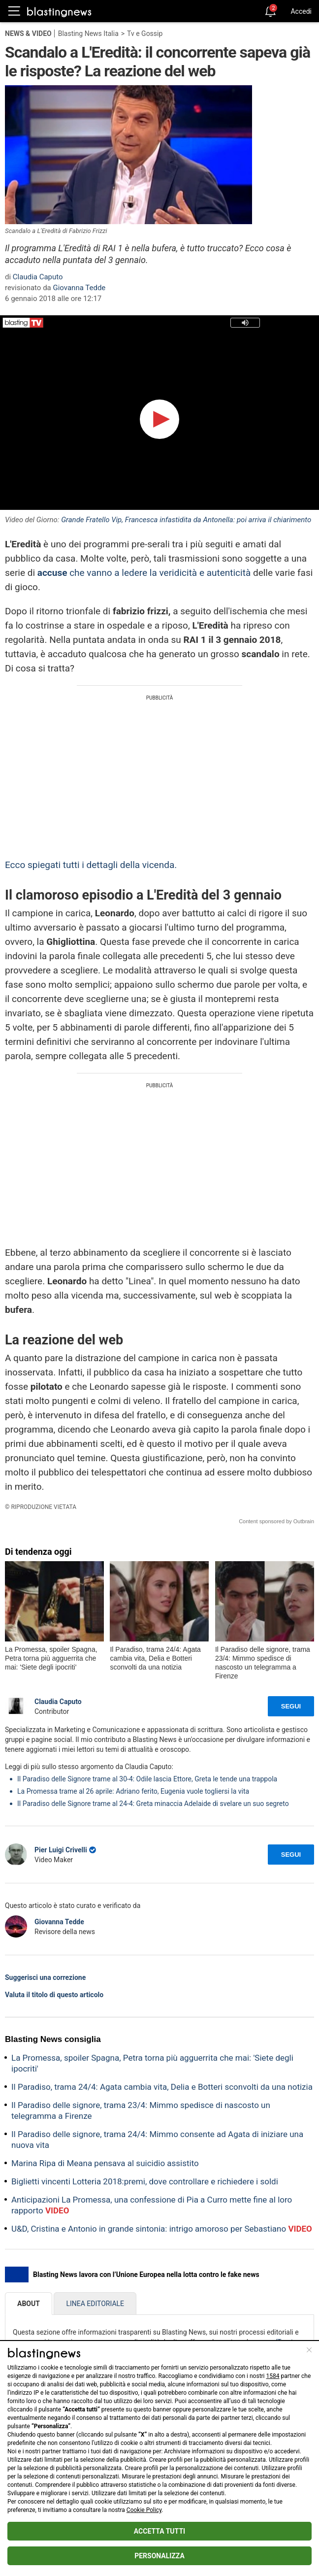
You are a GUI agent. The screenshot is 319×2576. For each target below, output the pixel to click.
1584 (273, 2376)
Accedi (301, 11)
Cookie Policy (144, 2510)
